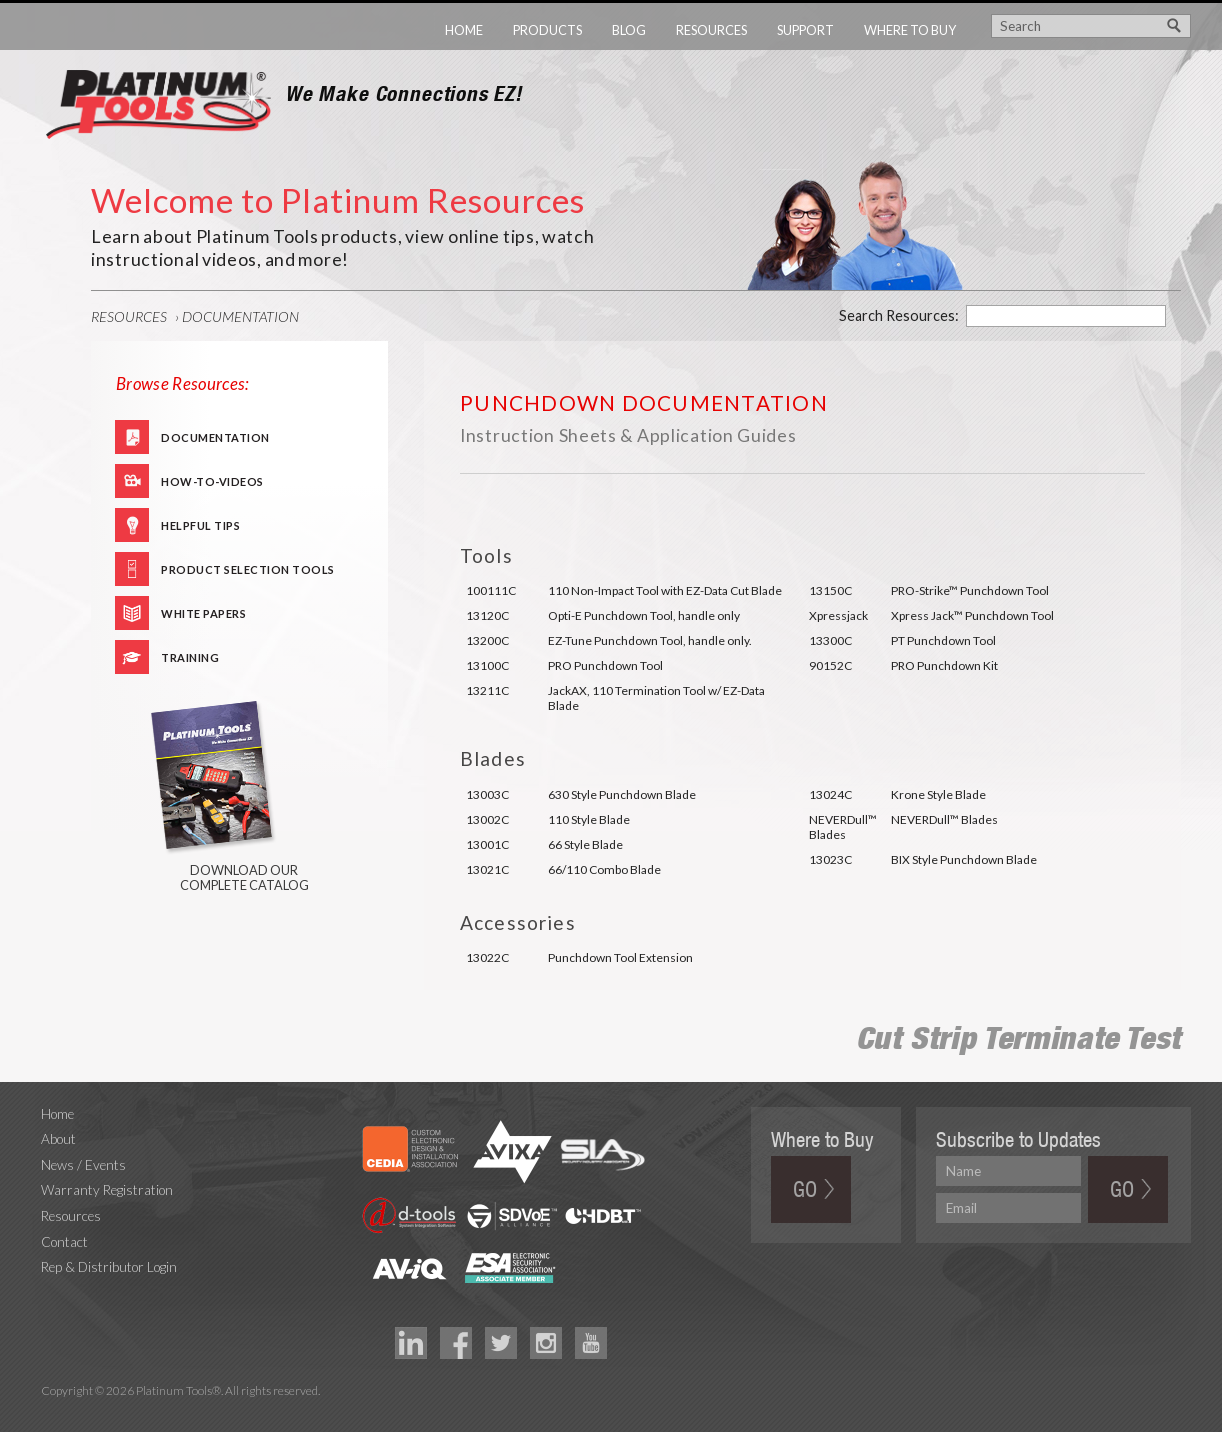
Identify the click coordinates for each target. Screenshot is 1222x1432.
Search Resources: (899, 315)
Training (190, 657)
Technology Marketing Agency (51, 1413)
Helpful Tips (200, 525)
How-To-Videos (212, 481)
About (58, 1139)
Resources (711, 30)
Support (805, 30)
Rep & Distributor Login (109, 1267)
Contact (64, 1242)
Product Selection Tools (248, 569)
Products (547, 30)
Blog (629, 30)
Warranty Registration (107, 1190)
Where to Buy (910, 30)
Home (464, 30)
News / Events (83, 1165)
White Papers (203, 613)
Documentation (240, 316)
